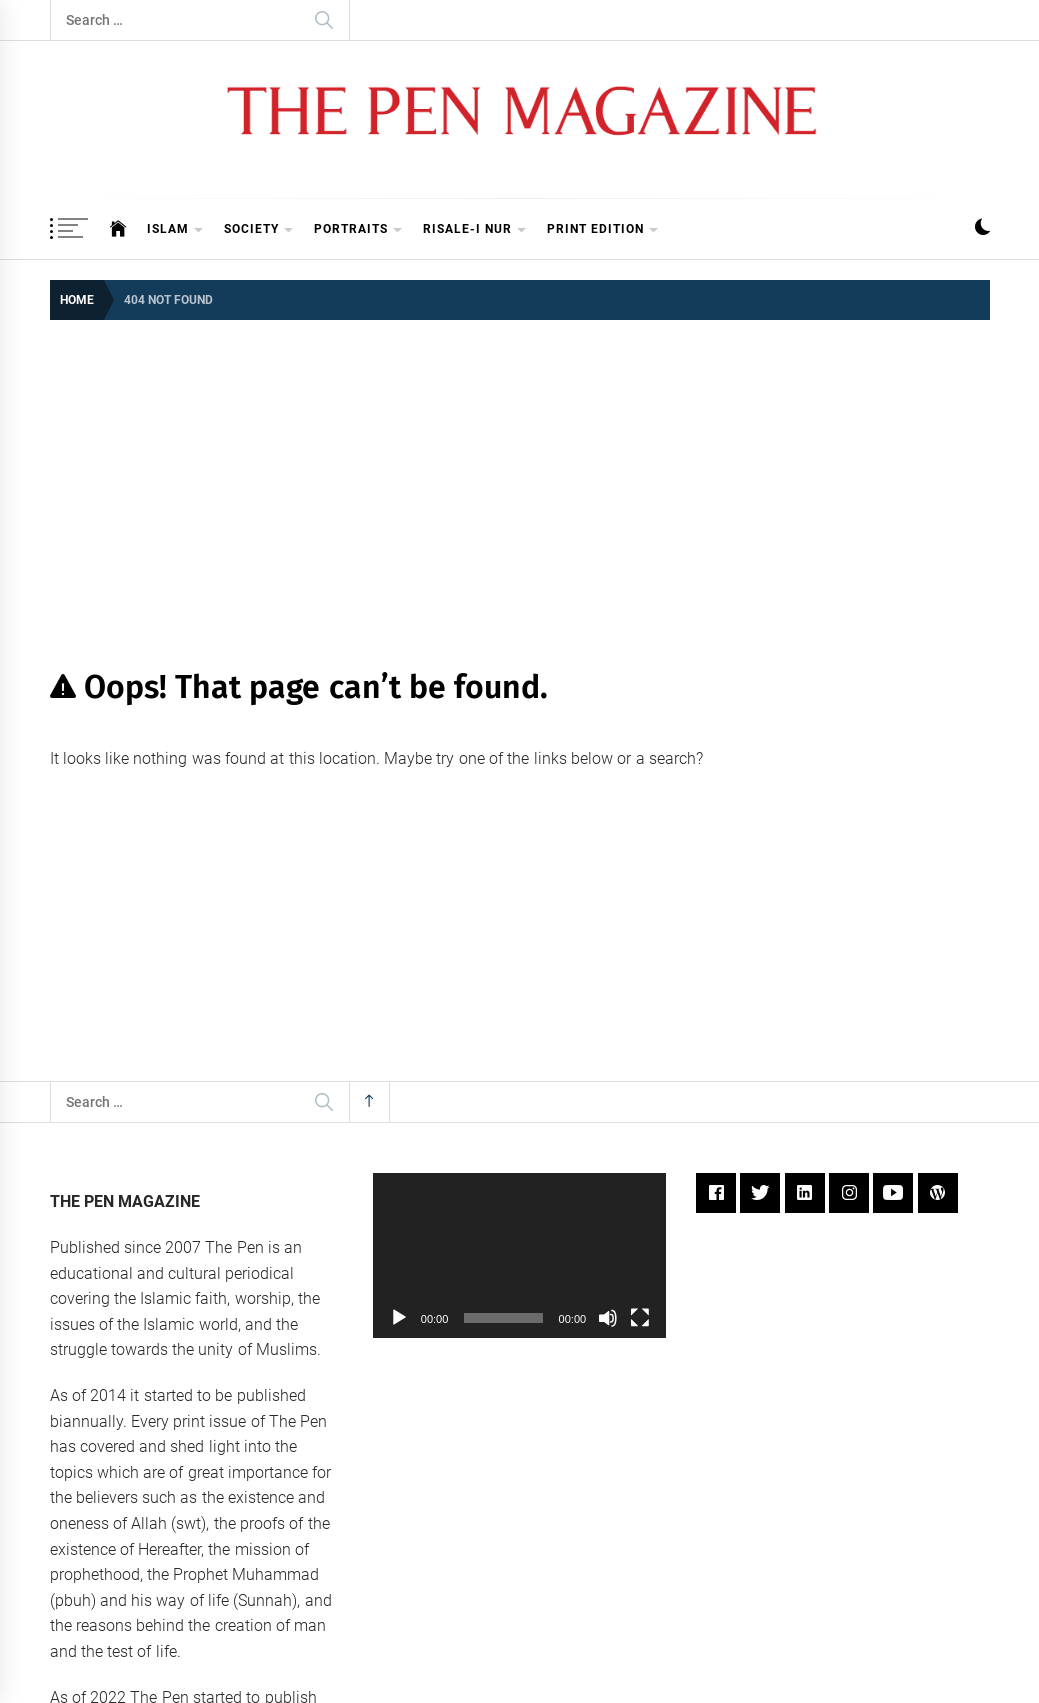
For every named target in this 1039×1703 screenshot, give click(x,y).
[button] (982, 229)
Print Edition (603, 230)
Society (259, 230)
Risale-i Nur (475, 230)
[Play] (399, 1318)
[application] (519, 1255)
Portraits (358, 230)
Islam (175, 230)
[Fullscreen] (640, 1318)
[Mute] (608, 1318)
